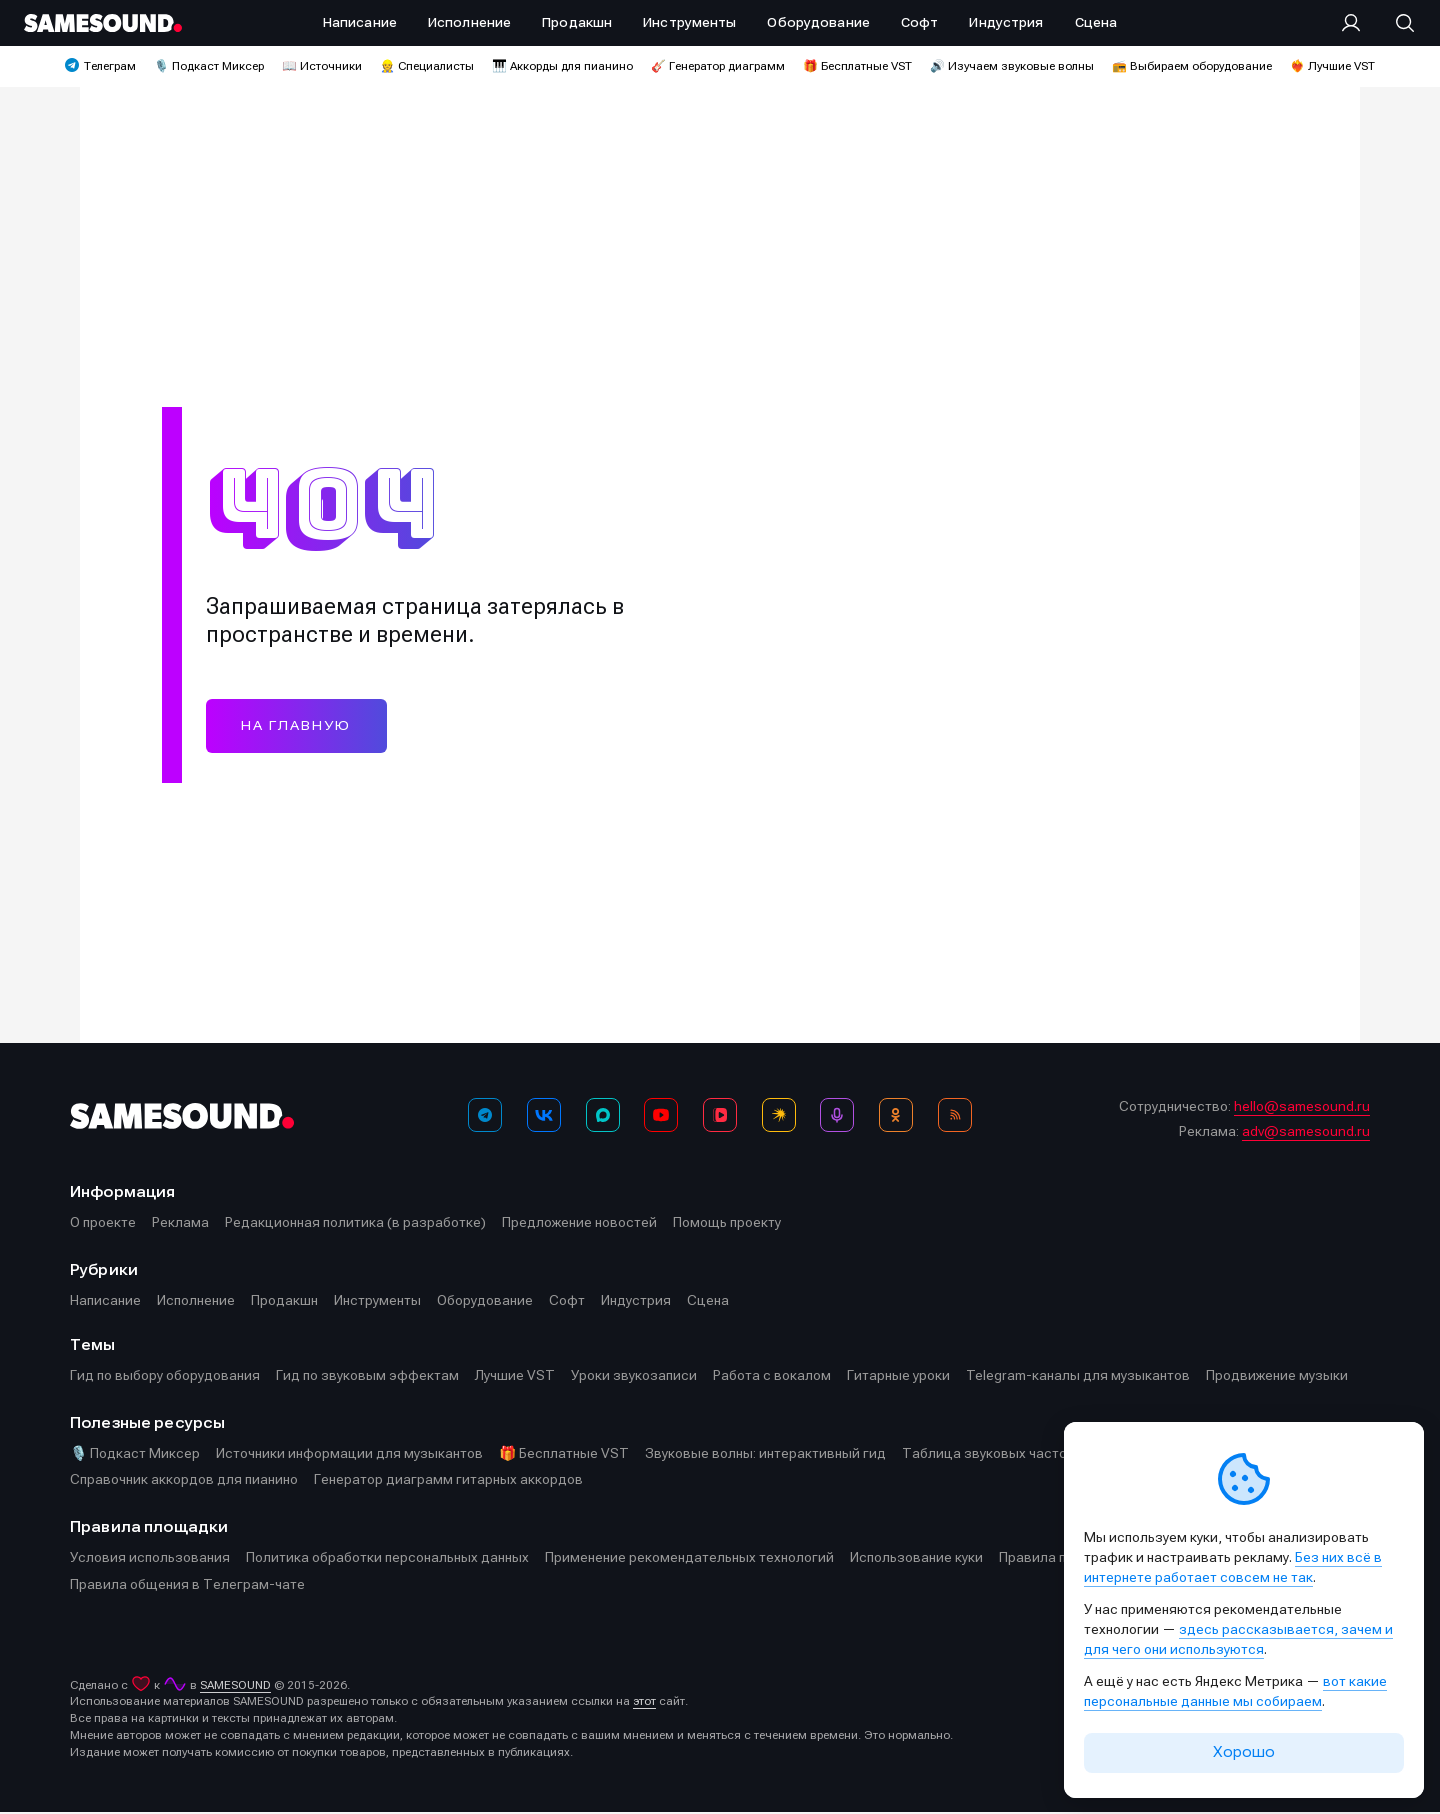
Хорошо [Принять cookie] (1244, 1752)
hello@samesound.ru (1302, 1108)
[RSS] (955, 1117)
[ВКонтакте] (544, 1117)
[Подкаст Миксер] (837, 1117)
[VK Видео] (720, 1117)
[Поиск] (1395, 23)
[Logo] (103, 23)
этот (644, 1703)
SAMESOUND (235, 1687)
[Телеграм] (485, 1117)
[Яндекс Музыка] (779, 1117)
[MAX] (603, 1117)
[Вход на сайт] (1357, 23)
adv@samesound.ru (1306, 1133)
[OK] (896, 1117)
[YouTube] (661, 1117)
